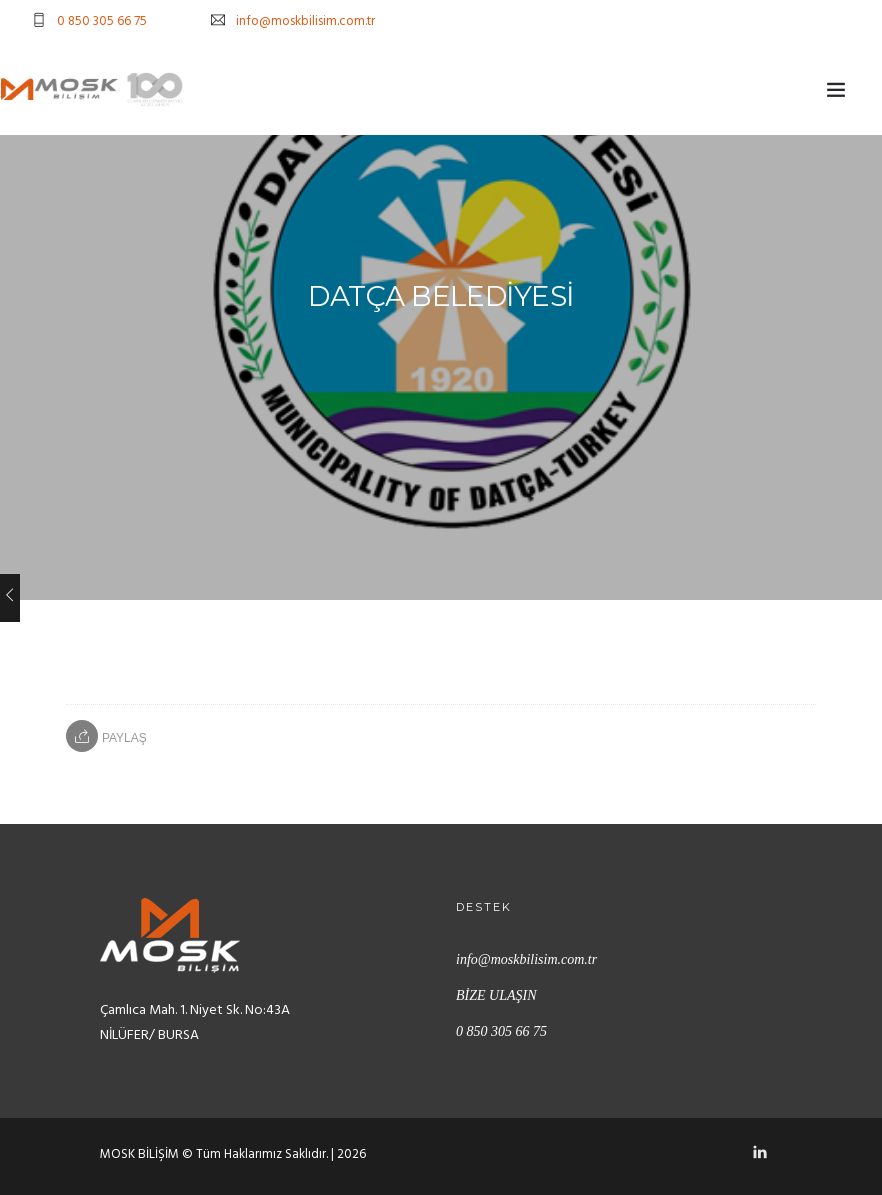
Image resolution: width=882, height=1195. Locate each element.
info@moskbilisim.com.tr (305, 21)
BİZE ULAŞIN (496, 995)
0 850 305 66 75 (102, 21)
